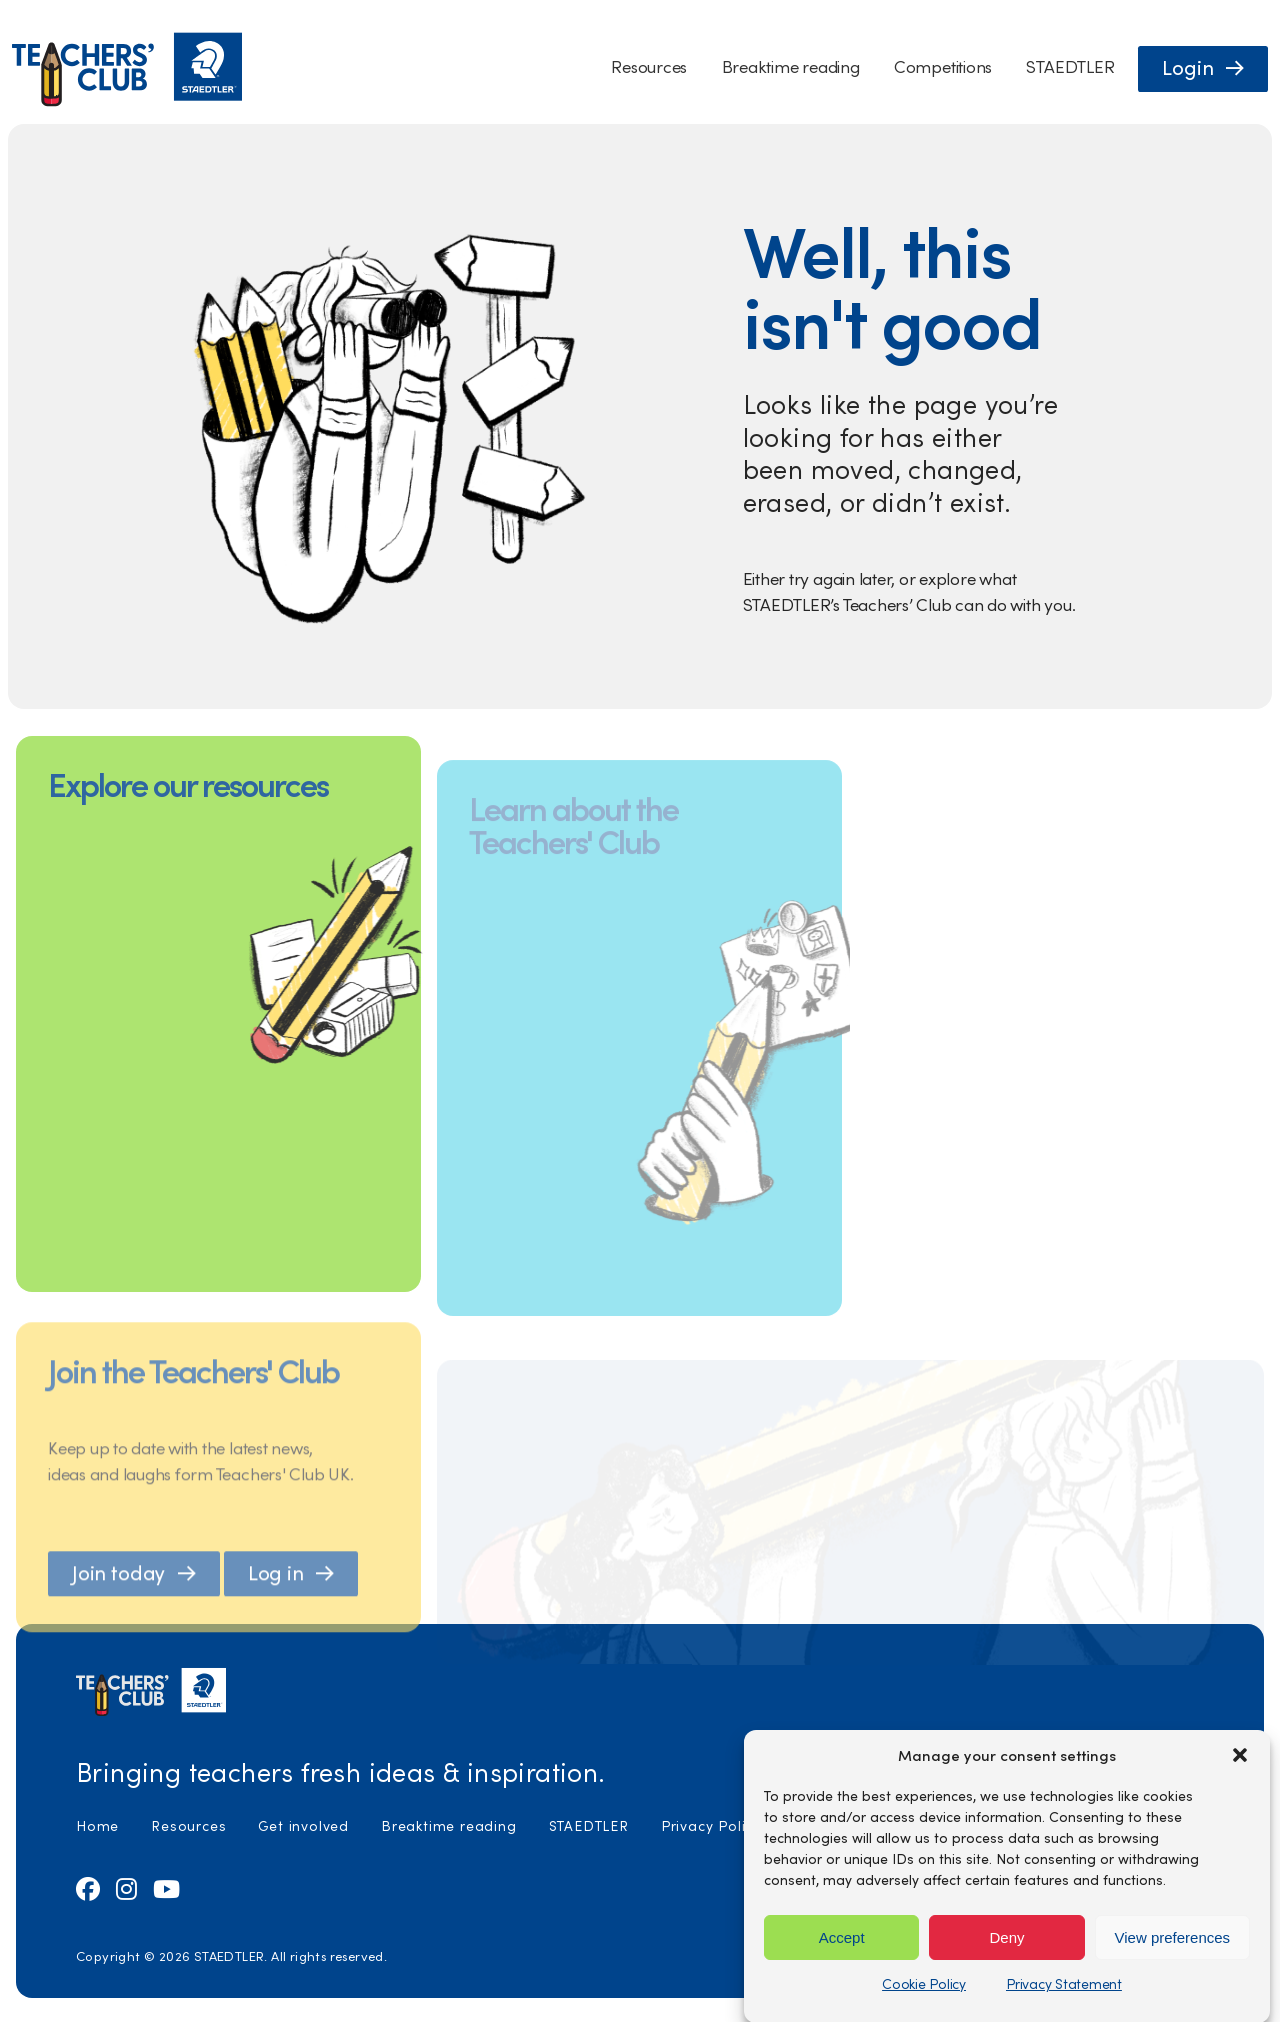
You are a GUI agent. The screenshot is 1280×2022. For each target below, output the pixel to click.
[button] (1240, 1830)
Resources (649, 67)
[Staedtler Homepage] (127, 101)
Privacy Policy (711, 1825)
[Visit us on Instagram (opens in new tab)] (126, 1888)
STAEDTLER (1070, 67)
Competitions (943, 67)
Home (97, 1825)
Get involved (303, 1825)
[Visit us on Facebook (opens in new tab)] (88, 1888)
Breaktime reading (791, 67)
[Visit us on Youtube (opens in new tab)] (166, 1888)
